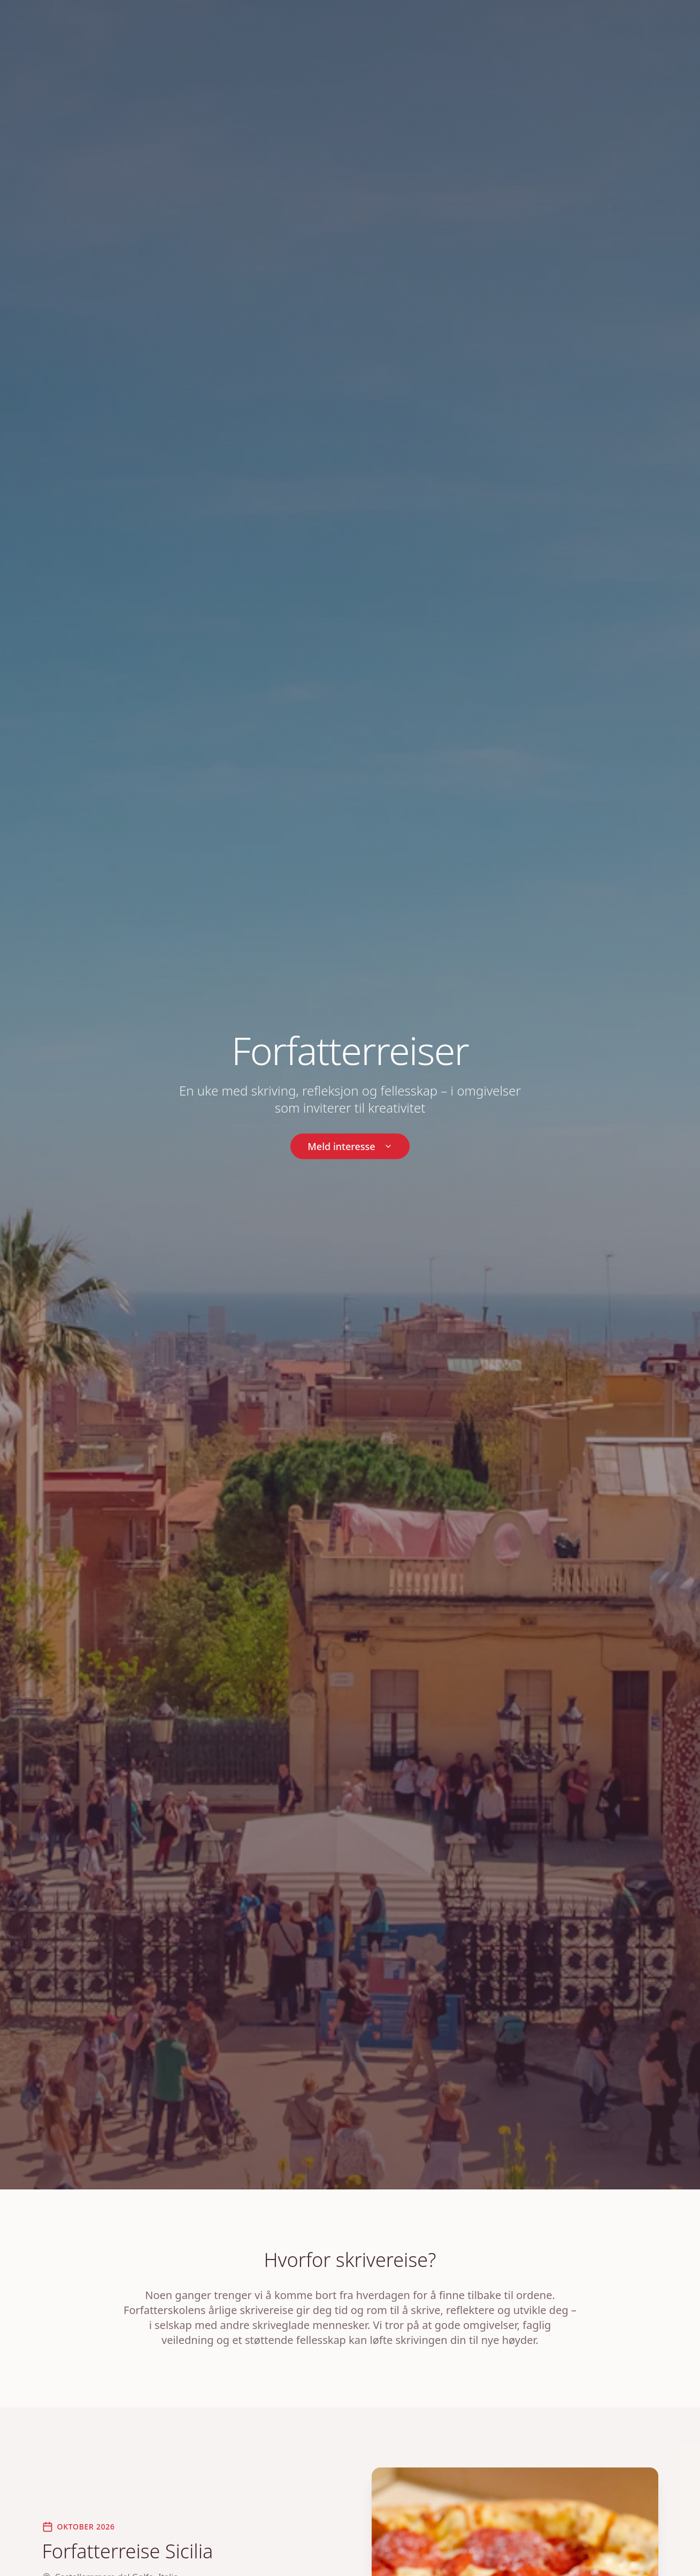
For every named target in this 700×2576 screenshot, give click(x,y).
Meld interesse (349, 1146)
